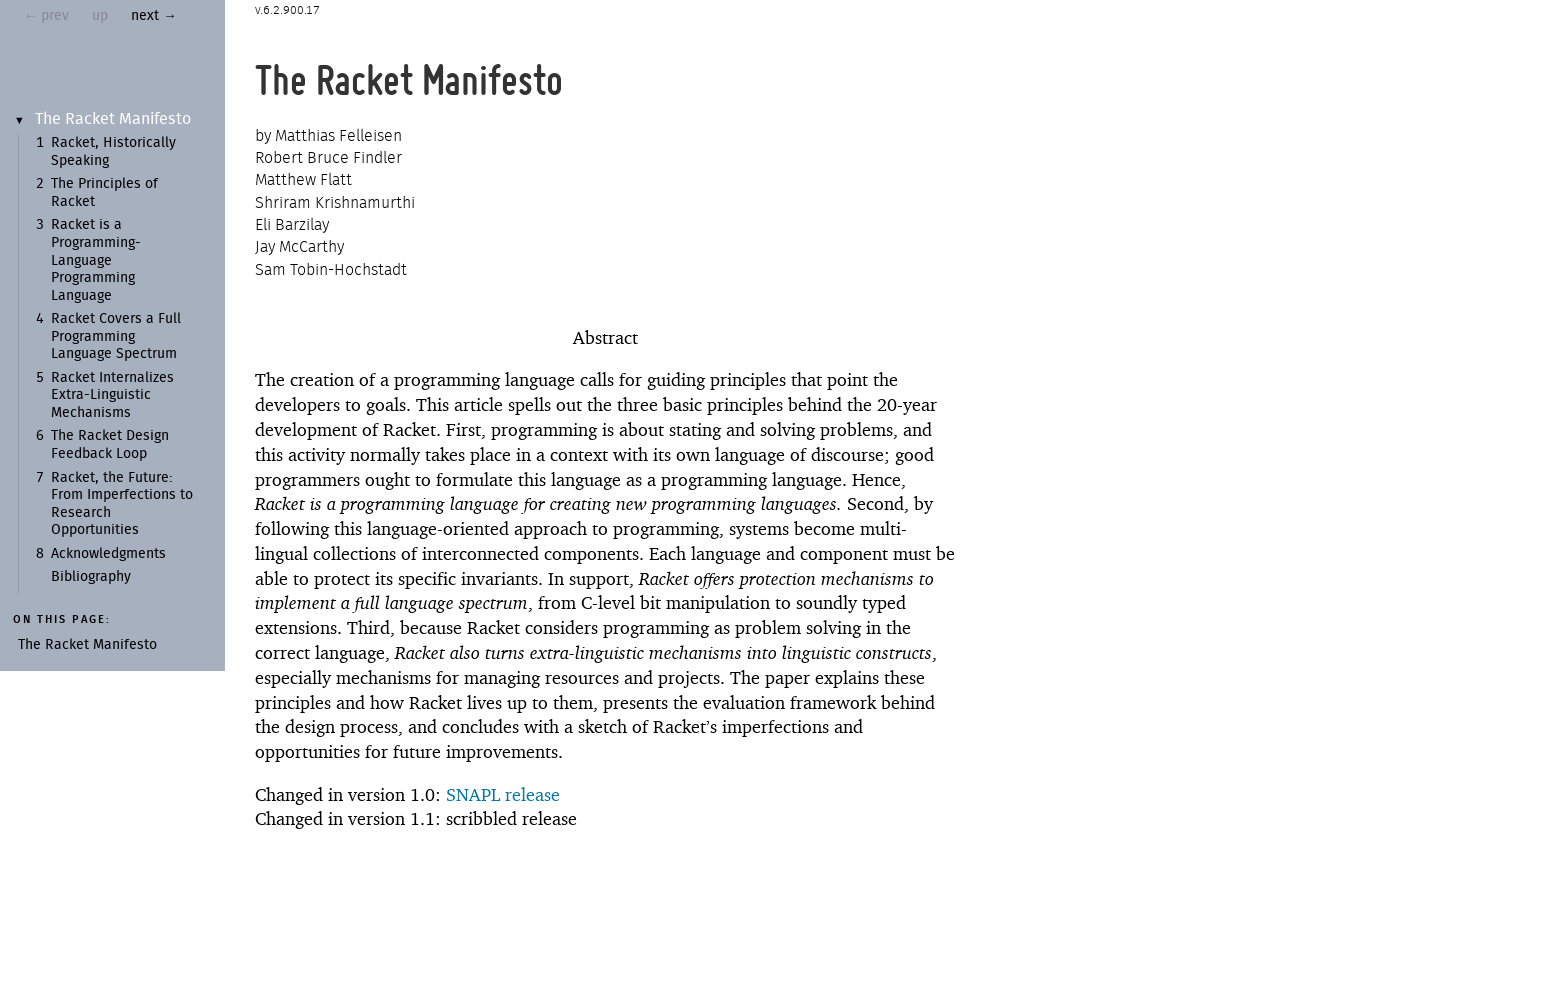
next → (154, 16)
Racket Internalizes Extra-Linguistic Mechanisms (112, 395)
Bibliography (91, 577)
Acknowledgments (108, 554)
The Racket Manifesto (113, 119)
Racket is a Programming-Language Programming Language (96, 260)
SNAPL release (503, 794)
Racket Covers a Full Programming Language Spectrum (116, 336)
